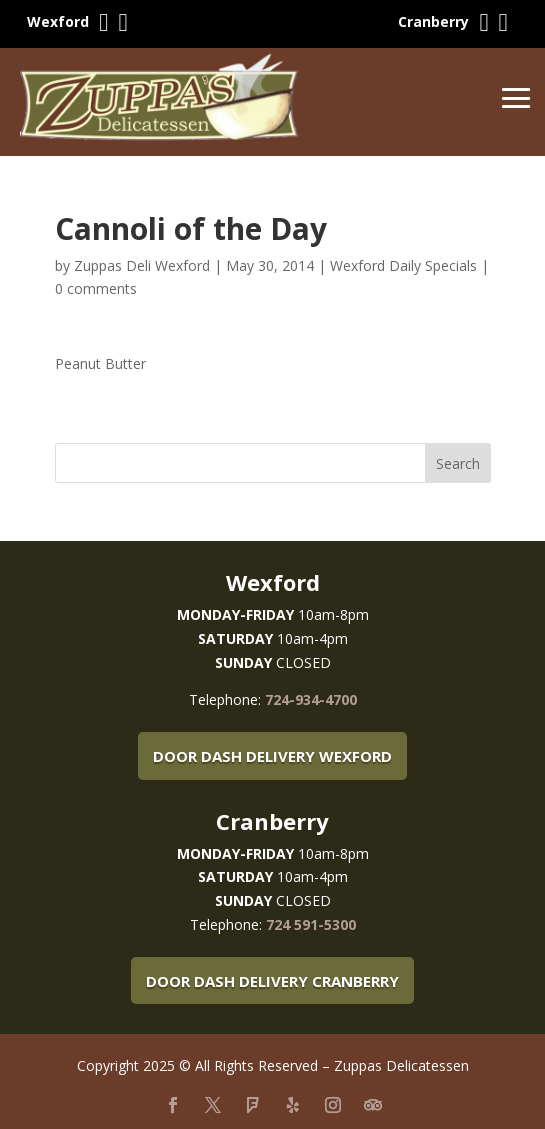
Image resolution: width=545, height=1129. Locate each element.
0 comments (96, 288)
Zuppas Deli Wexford (142, 265)
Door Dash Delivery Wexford (272, 756)
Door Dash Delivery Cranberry (272, 981)
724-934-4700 (311, 699)
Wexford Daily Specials (403, 265)
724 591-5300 (311, 924)
